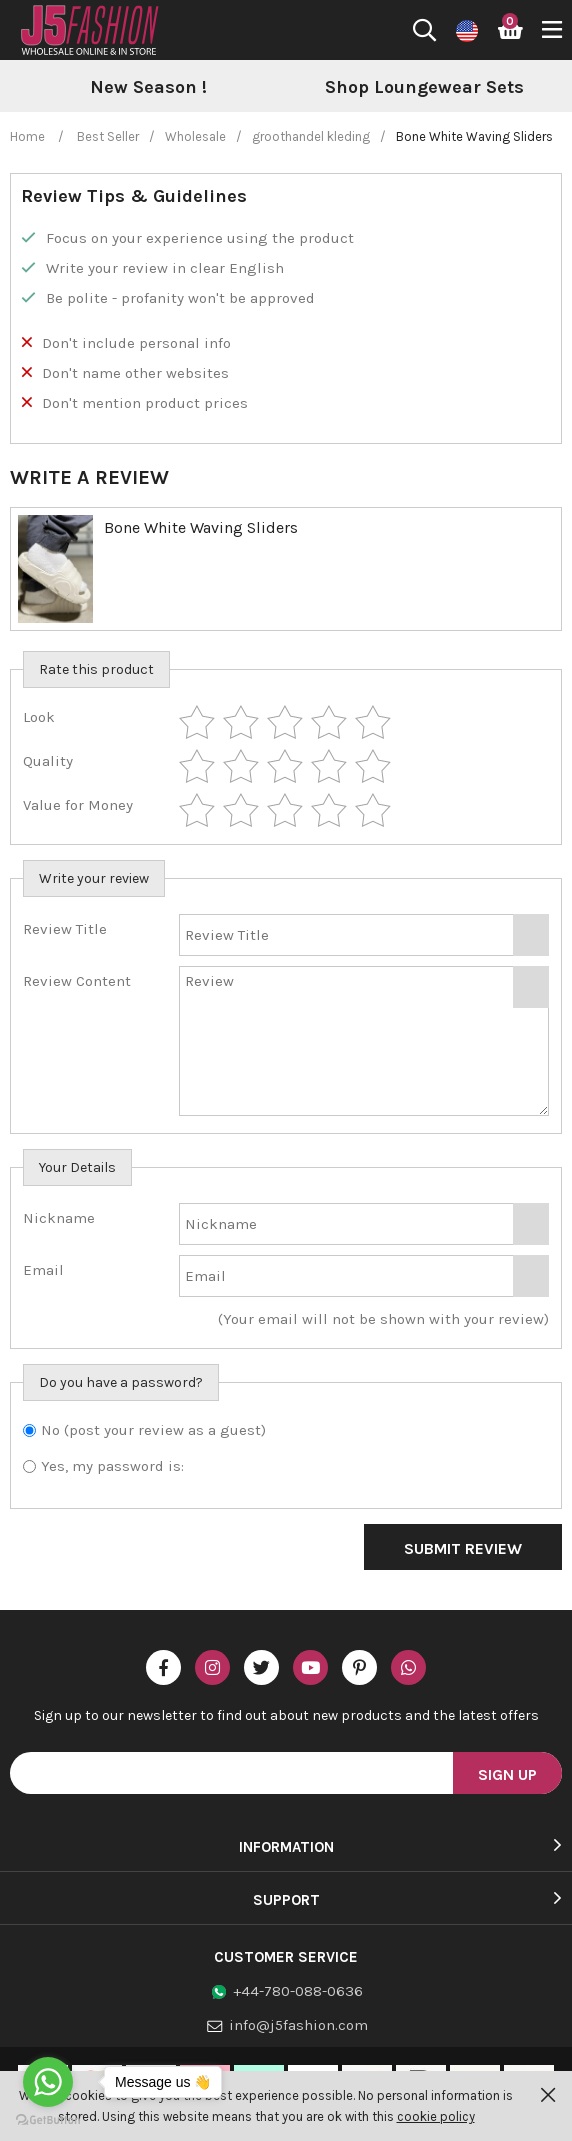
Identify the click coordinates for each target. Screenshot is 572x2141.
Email (43, 1270)
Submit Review (463, 1548)
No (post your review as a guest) (153, 1430)
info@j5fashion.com (298, 2025)
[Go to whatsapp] (48, 2082)
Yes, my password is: (112, 1466)
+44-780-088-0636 (298, 1991)
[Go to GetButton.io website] (48, 2120)
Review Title (65, 929)
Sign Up (507, 1774)
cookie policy (436, 2116)
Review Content (77, 981)
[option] (365, 88)
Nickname (59, 1218)
